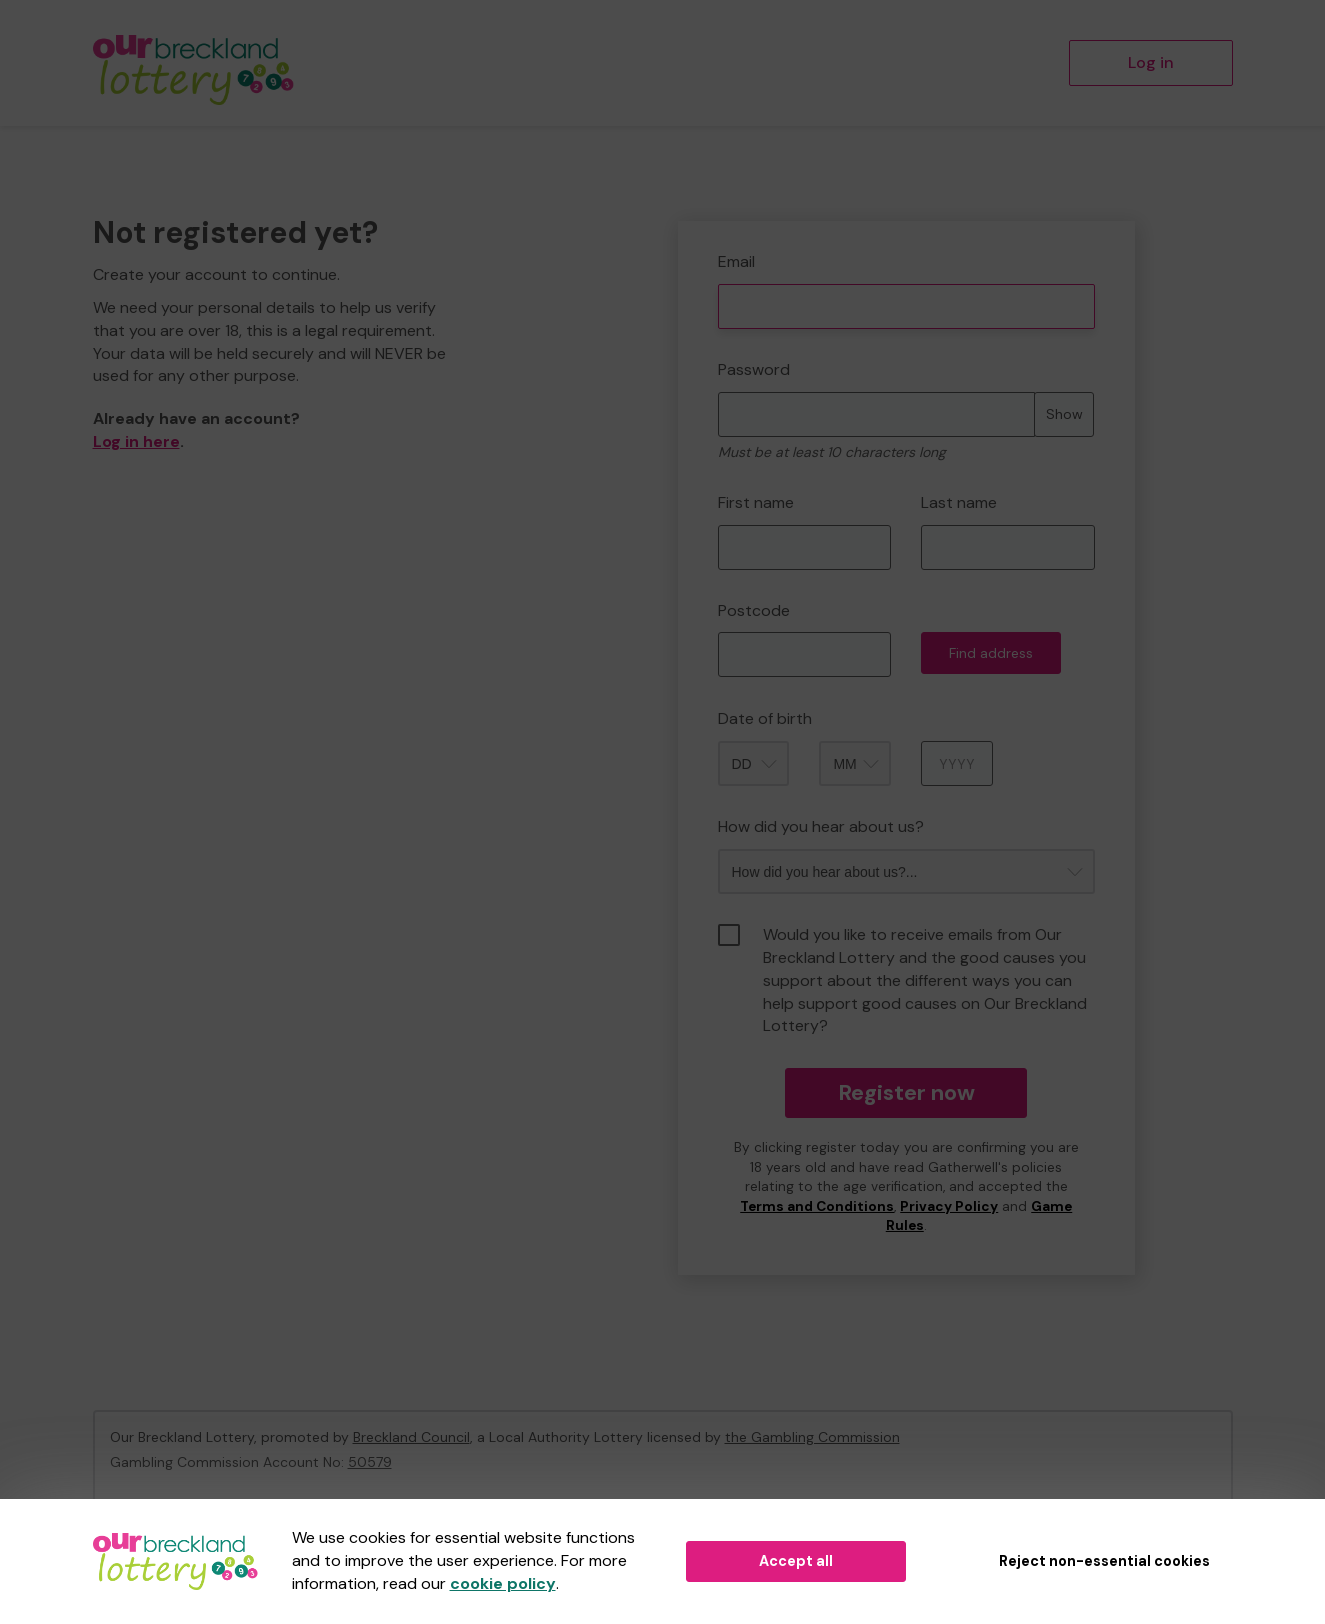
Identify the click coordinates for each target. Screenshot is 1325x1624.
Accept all (796, 1561)
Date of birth (765, 718)
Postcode (754, 610)
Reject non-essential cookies (1104, 1561)
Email (736, 261)
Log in (1151, 62)
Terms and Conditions (817, 1206)
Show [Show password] (1064, 414)
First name (756, 502)
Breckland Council (411, 1437)
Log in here (136, 441)
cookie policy (503, 1583)
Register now (906, 1092)
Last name (959, 502)
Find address (991, 653)
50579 (370, 1462)
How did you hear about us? (821, 826)
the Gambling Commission (812, 1437)
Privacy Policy (949, 1206)
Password (754, 369)
